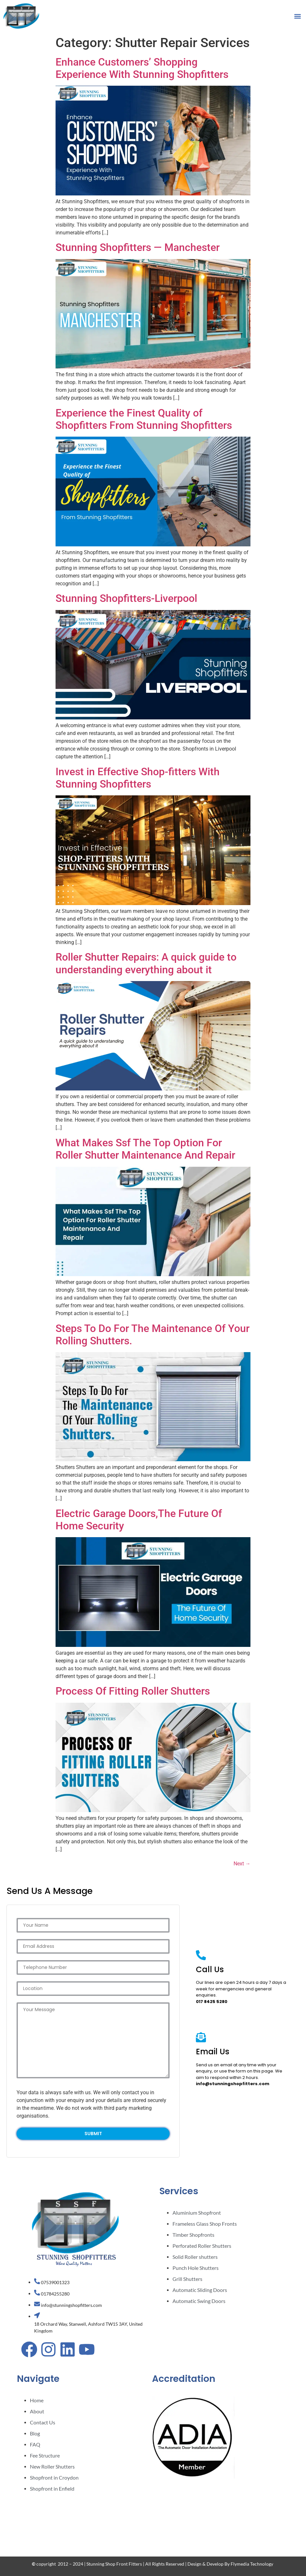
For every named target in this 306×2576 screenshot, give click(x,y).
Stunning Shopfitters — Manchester (138, 247)
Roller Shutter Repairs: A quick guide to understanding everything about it (146, 963)
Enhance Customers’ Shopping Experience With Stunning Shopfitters (142, 68)
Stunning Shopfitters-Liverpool (126, 598)
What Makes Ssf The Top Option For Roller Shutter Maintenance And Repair (145, 1149)
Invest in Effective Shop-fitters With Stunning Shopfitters (138, 777)
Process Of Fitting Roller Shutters (133, 1691)
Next (242, 1863)
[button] (297, 16)
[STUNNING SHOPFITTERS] (220, 2510)
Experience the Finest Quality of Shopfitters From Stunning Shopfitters (144, 419)
